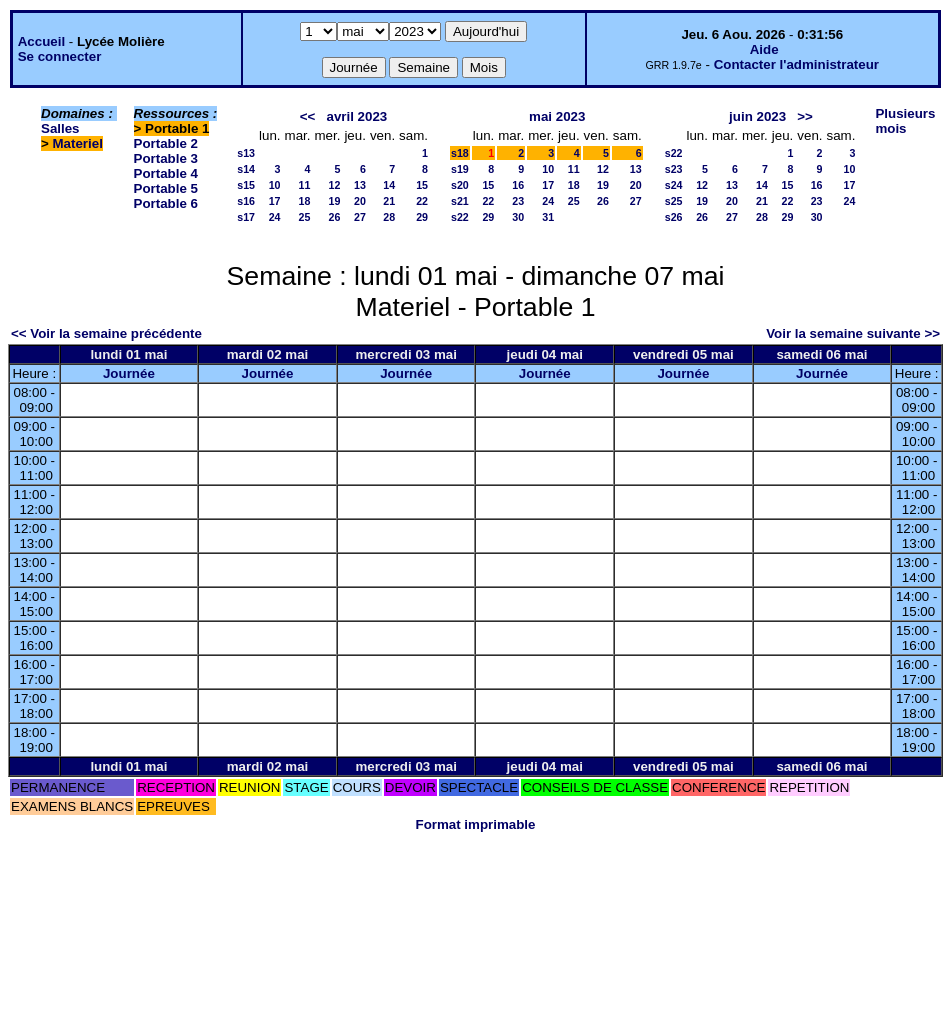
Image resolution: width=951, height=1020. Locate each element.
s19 (460, 169)
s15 (246, 185)
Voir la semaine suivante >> (853, 333)
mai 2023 (557, 116)
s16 (246, 201)
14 (389, 185)
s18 (460, 153)
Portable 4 (166, 173)
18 (305, 201)
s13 (246, 153)
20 (360, 201)
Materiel (78, 143)
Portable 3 (166, 158)
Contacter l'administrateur (796, 64)
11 (305, 185)
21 (389, 201)
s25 (674, 201)
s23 (674, 169)
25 (305, 217)
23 (518, 201)
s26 (674, 217)
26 (335, 217)
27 (360, 217)
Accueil (41, 41)
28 (389, 217)
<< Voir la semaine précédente (106, 333)
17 (275, 201)
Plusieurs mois (905, 121)
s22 (460, 217)
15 (422, 185)
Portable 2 (166, 143)
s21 (460, 201)
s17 (246, 217)
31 (548, 217)
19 (335, 201)
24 (275, 217)
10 (275, 185)
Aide (764, 49)
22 (422, 201)
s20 (460, 185)
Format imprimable (476, 824)
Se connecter (60, 56)
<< (308, 116)
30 (518, 217)
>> (805, 116)
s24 (674, 185)
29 (422, 217)
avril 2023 (356, 116)
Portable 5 (166, 188)
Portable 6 (166, 203)
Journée (129, 373)
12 (335, 185)
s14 (246, 169)
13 (360, 185)
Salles (60, 128)
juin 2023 (757, 116)
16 (518, 185)
